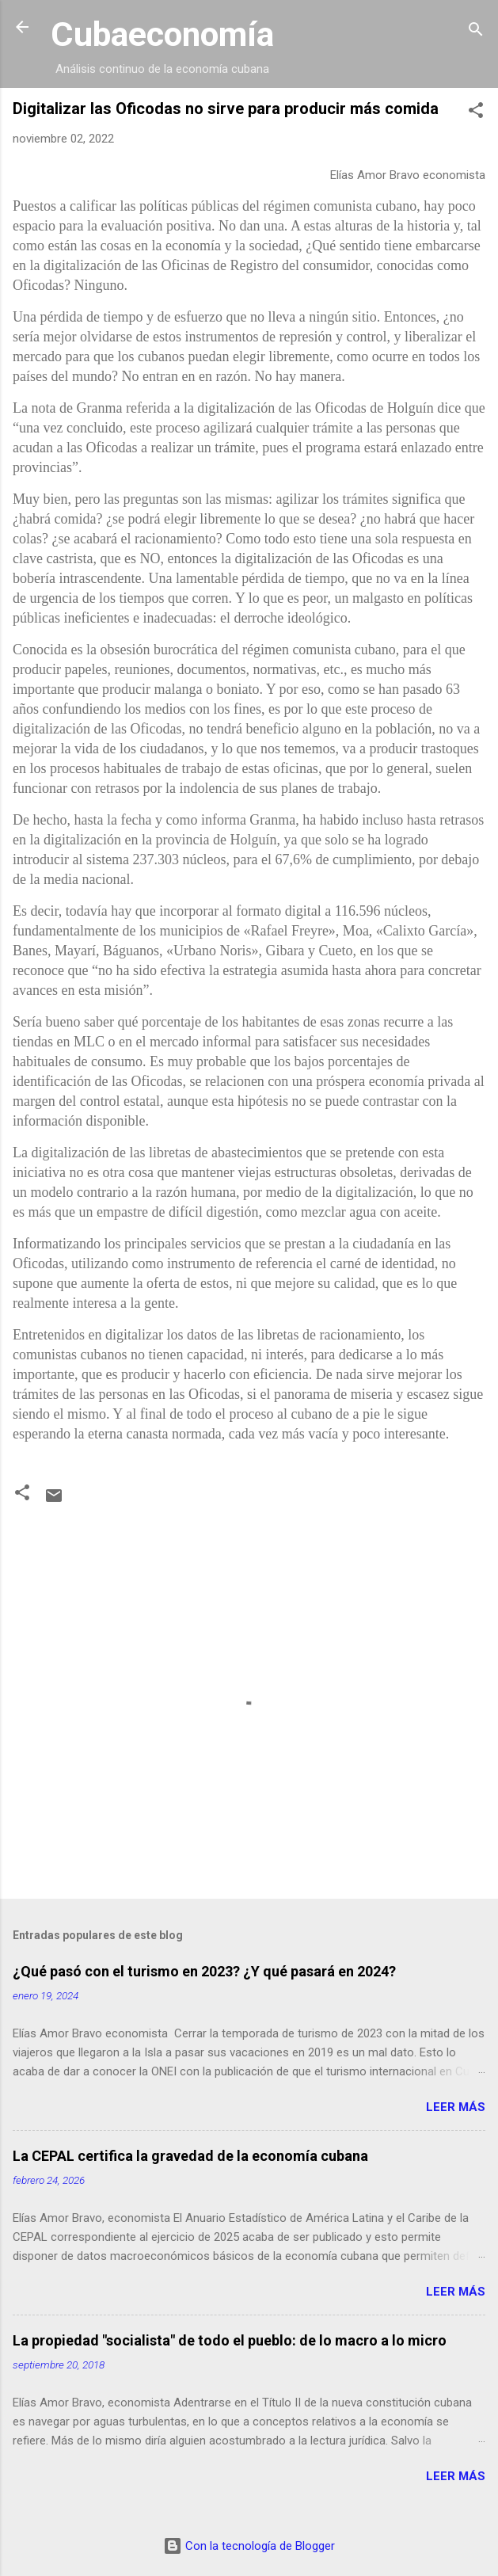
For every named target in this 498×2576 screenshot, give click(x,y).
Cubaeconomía (162, 34)
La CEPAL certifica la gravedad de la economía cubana (190, 2155)
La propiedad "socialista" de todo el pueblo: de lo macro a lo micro (230, 2340)
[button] (475, 113)
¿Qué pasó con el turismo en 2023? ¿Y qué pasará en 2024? (204, 1971)
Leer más (455, 2107)
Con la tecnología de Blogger (249, 2546)
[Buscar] (475, 32)
